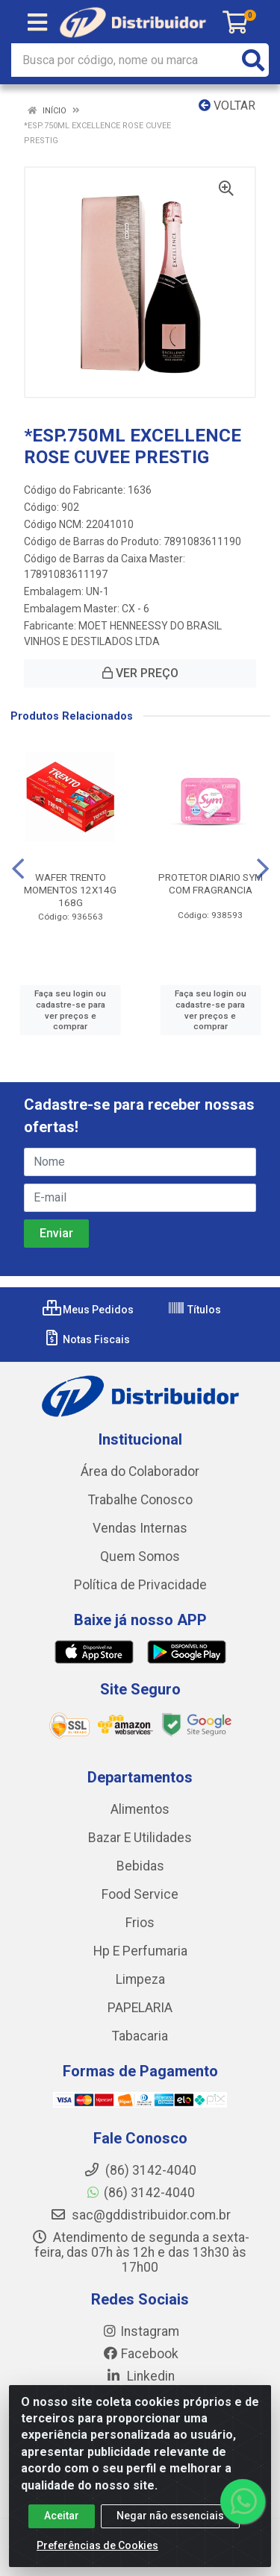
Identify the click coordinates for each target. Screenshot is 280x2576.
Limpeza (140, 1979)
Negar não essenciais (170, 2521)
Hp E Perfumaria (140, 1951)
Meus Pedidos (88, 1310)
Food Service (140, 1894)
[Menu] (37, 22)
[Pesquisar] (253, 60)
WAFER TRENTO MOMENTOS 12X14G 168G (70, 889)
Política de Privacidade (140, 1584)
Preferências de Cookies (97, 2551)
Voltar (227, 105)
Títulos (194, 1310)
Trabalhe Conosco (140, 1499)
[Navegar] (17, 869)
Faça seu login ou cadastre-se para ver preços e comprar (70, 1009)
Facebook (140, 2353)
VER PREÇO (140, 673)
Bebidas (140, 1866)
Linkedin (140, 2376)
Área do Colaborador (140, 1471)
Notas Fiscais (86, 1339)
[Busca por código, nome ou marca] (124, 60)
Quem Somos (140, 1556)
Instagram (140, 2331)
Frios (140, 1922)
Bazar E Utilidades (140, 1837)
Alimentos (140, 1809)
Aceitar (61, 2521)
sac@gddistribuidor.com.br (140, 2215)
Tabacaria (140, 2036)
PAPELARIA (140, 2007)
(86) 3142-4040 (140, 2192)
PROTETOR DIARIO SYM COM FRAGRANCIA (210, 883)
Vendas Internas (140, 1528)
